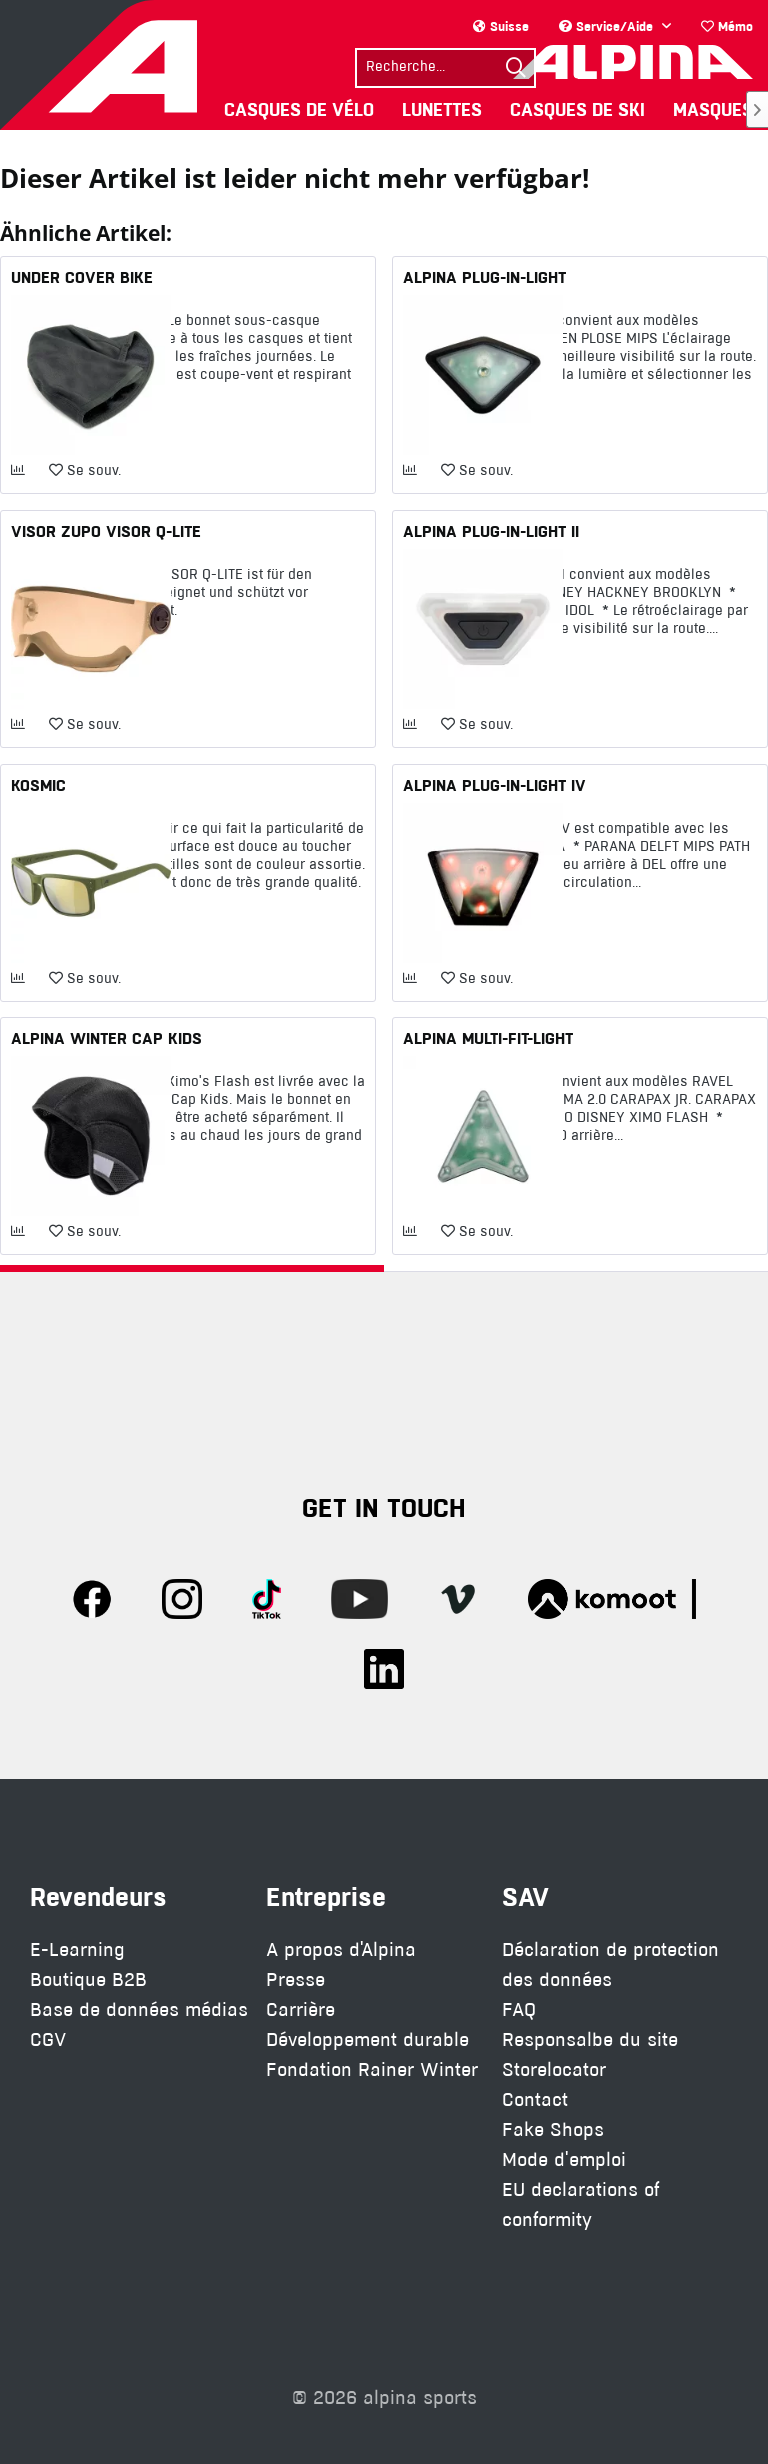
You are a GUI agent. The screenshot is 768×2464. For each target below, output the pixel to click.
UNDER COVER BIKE (82, 277)
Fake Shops (553, 2129)
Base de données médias (139, 2009)
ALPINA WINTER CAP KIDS (106, 1038)
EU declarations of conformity (580, 2204)
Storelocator (554, 2069)
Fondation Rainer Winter (372, 2069)
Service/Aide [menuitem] (608, 26)
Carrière (300, 2009)
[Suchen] (516, 68)
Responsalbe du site (590, 2039)
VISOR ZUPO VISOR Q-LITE (106, 531)
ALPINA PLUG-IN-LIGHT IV (494, 785)
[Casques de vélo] (299, 109)
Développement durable (367, 2039)
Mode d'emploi (564, 2159)
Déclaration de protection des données (610, 1964)
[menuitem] (727, 26)
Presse (295, 1979)
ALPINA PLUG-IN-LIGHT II (491, 531)
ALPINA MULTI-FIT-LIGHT (488, 1038)
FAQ (519, 2009)
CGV (48, 2039)
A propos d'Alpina (341, 1949)
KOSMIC (38, 785)
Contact (535, 2099)
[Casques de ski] (577, 109)
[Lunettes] (442, 109)
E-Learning (77, 1949)
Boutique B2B (88, 1979)
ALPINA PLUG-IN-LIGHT (484, 277)
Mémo (727, 26)
